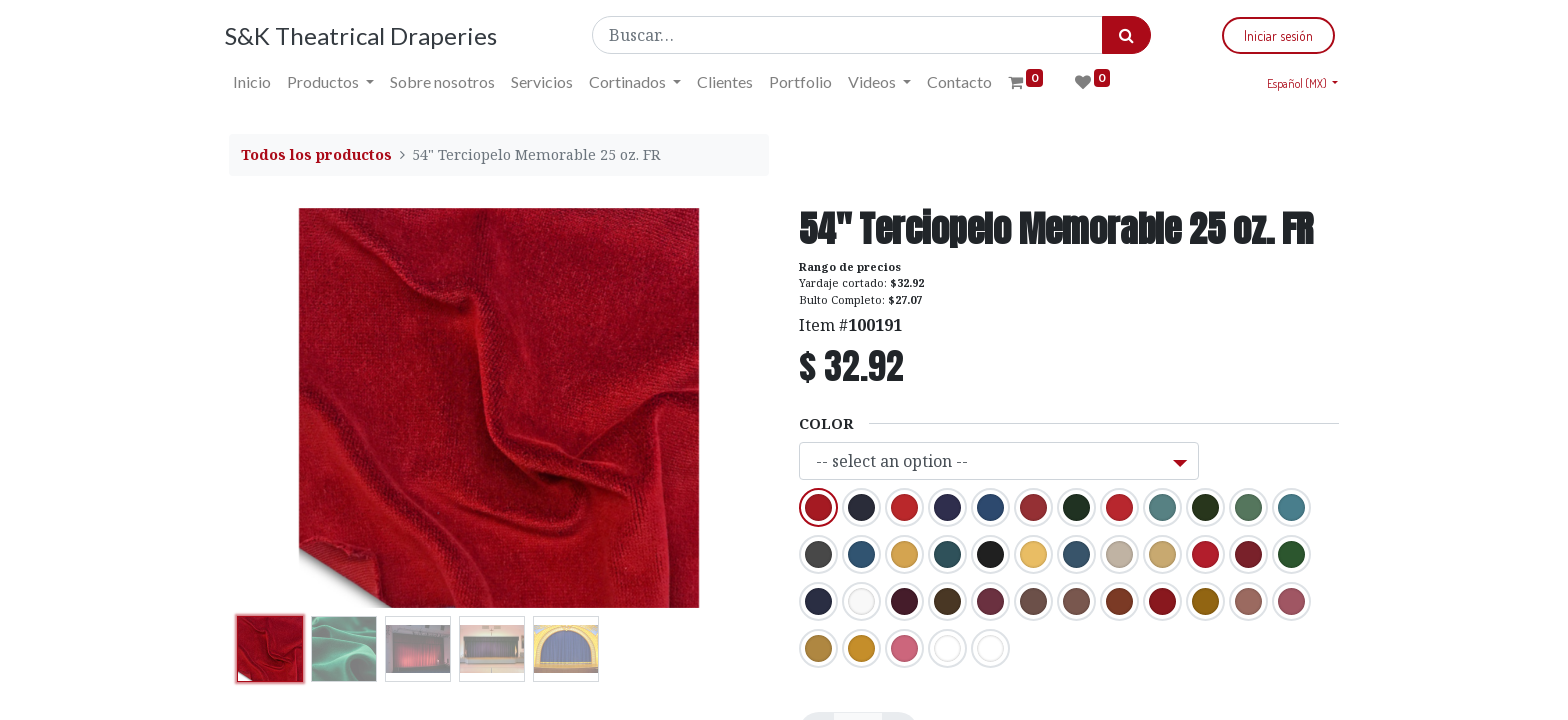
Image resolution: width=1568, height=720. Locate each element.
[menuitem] (256, 82)
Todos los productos (316, 154)
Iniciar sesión (1274, 35)
